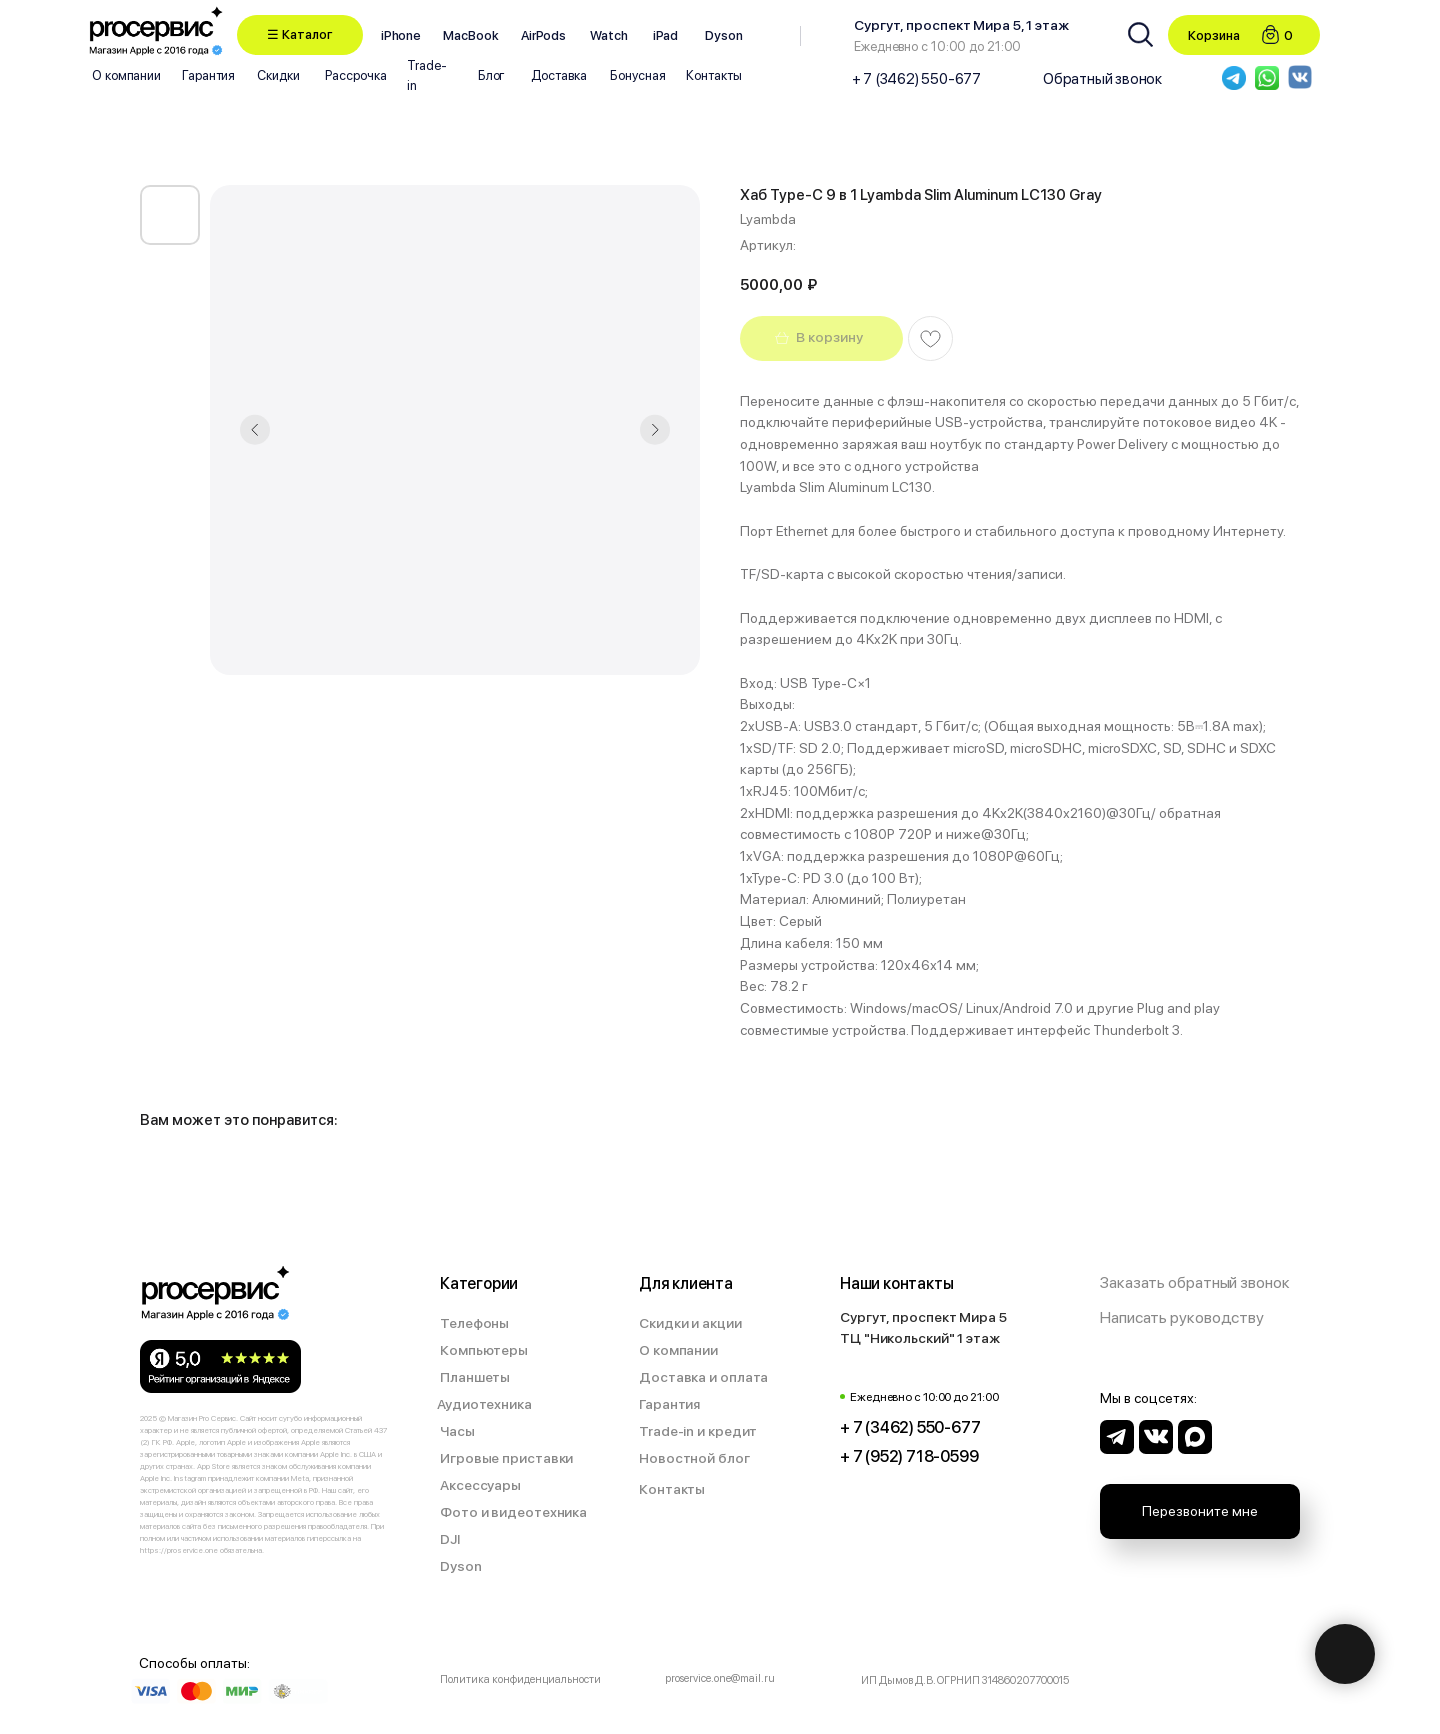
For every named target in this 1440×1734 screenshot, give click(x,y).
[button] (300, 35)
